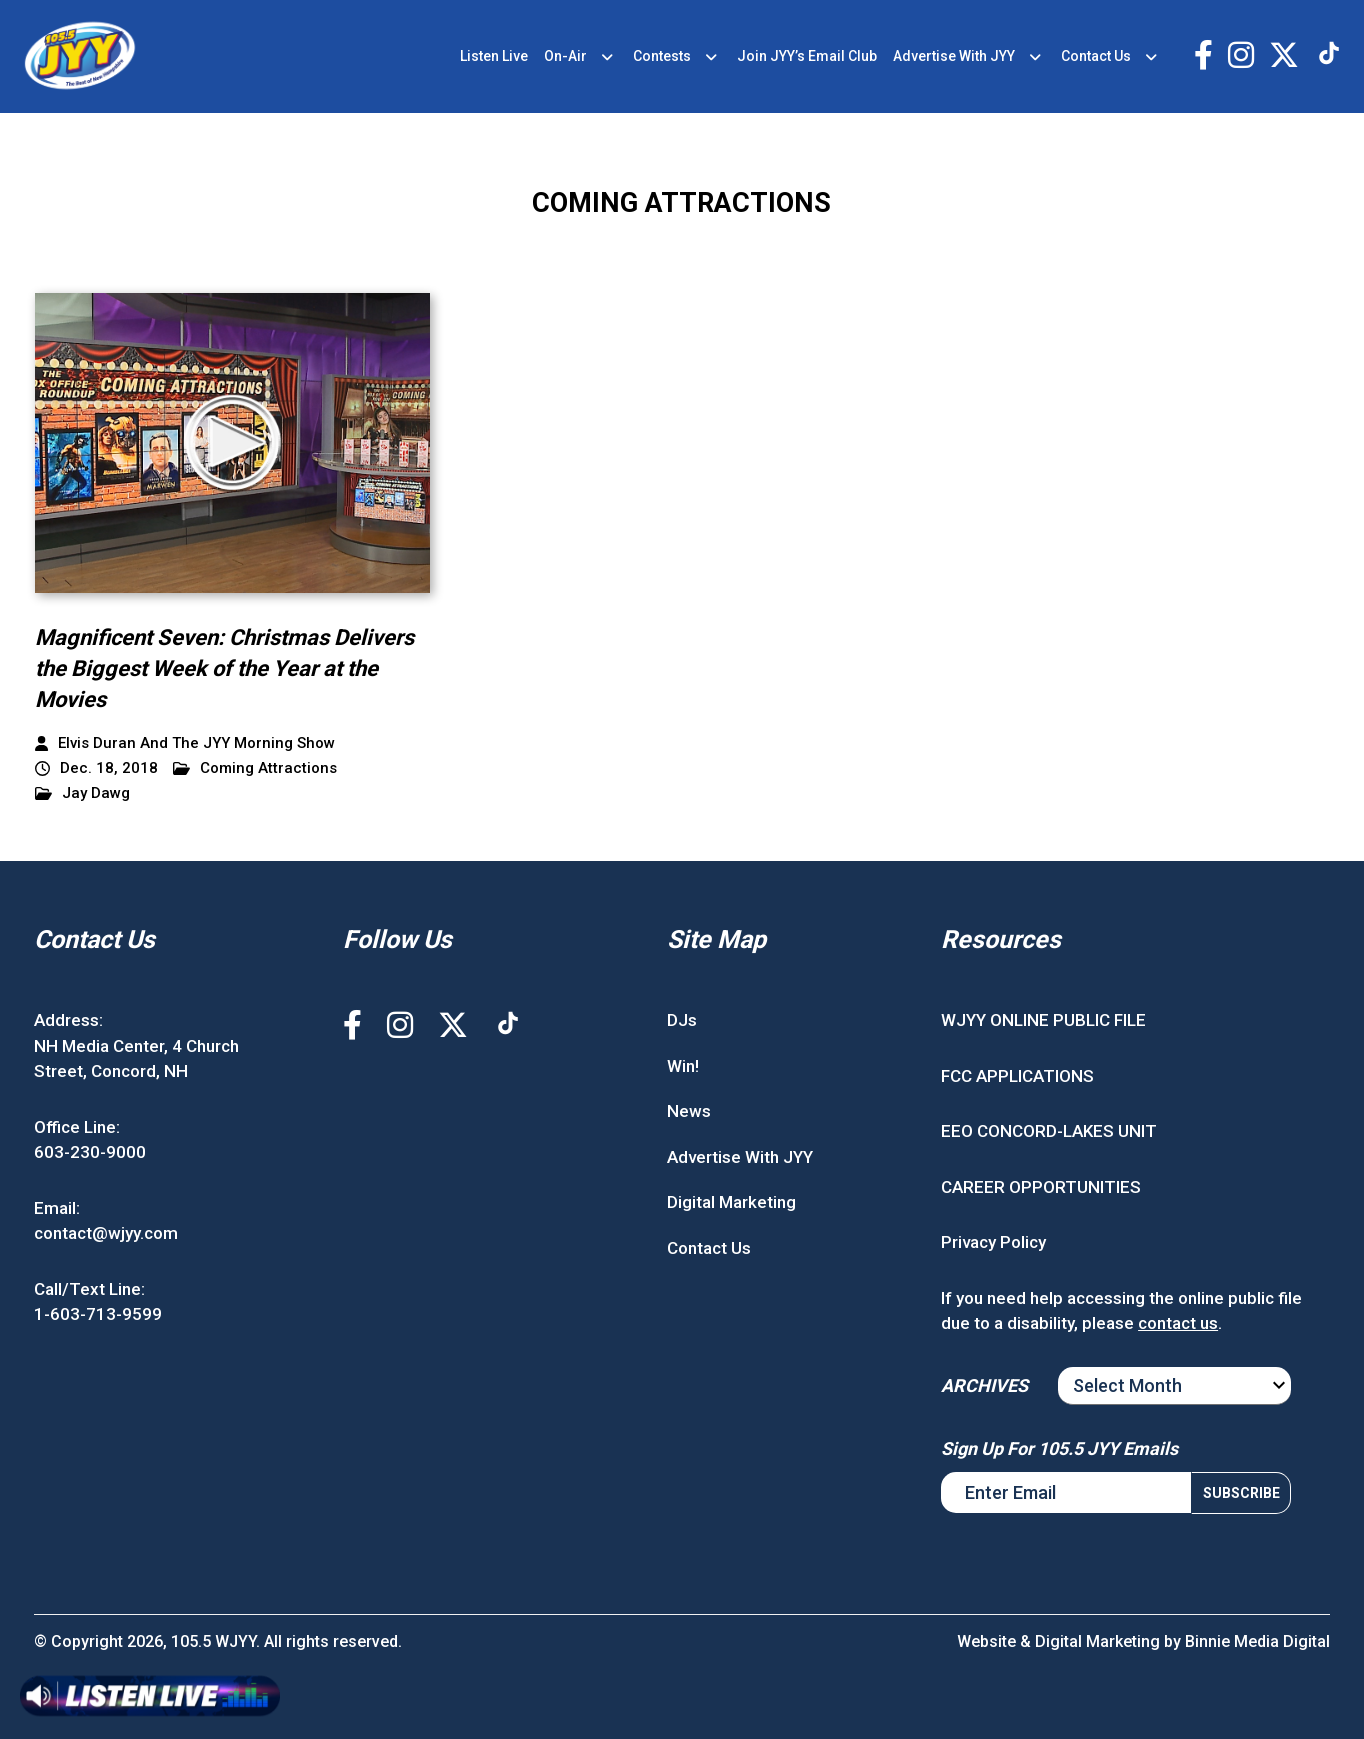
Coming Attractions (255, 768)
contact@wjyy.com (106, 1233)
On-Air (565, 56)
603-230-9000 (90, 1152)
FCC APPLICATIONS (1017, 1076)
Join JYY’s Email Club (807, 56)
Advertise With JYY (954, 56)
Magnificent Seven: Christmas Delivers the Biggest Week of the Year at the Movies (224, 668)
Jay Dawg (82, 793)
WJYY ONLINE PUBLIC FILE (1043, 1020)
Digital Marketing (731, 1202)
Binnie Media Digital (1257, 1641)
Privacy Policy (993, 1242)
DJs (682, 1020)
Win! (683, 1066)
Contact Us (1096, 56)
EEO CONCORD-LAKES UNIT (1049, 1131)
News (689, 1111)
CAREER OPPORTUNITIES (1041, 1187)
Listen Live (494, 56)
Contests (662, 56)
